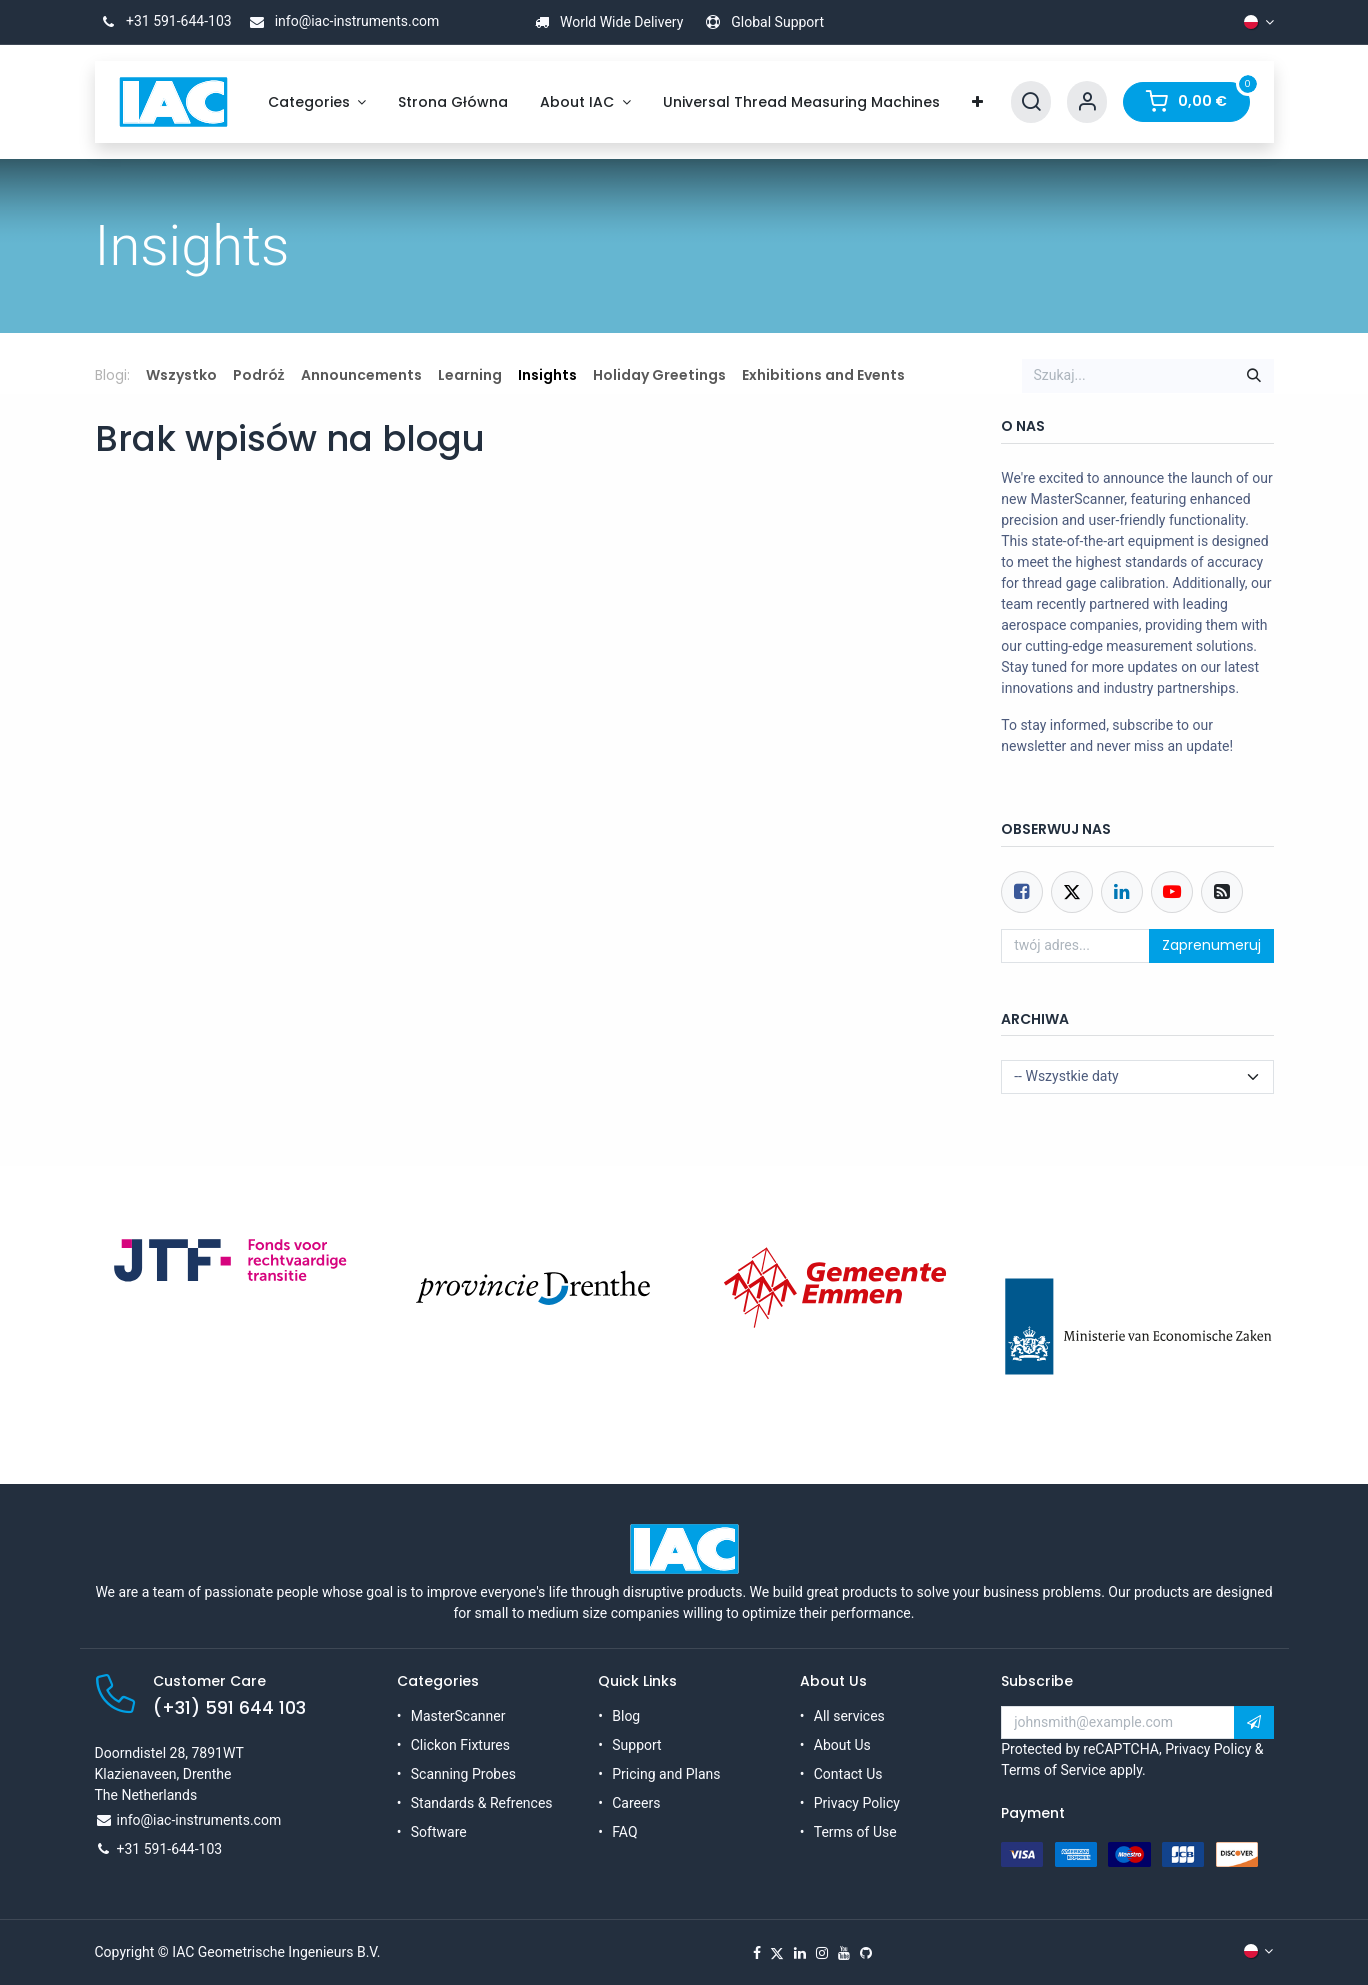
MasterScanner (458, 1716)
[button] (1254, 1723)
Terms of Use (855, 1832)
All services (849, 1716)
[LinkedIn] (800, 1953)
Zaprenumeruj (1211, 945)
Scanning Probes (463, 1774)
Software (439, 1832)
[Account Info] (1087, 102)
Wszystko (181, 375)
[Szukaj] (1254, 376)
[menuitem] (317, 102)
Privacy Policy (857, 1803)
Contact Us (848, 1774)
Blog (626, 1716)
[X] (777, 1953)
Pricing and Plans (666, 1774)
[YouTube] (844, 1953)
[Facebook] (1022, 892)
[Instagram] (822, 1953)
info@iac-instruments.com (341, 21)
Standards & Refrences (482, 1803)
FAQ (624, 1832)
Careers (636, 1803)
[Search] (1031, 102)
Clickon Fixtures (460, 1745)
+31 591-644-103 (163, 21)
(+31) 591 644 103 (229, 1708)
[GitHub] (866, 1953)
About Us (842, 1745)
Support (636, 1745)
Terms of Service (1053, 1770)
